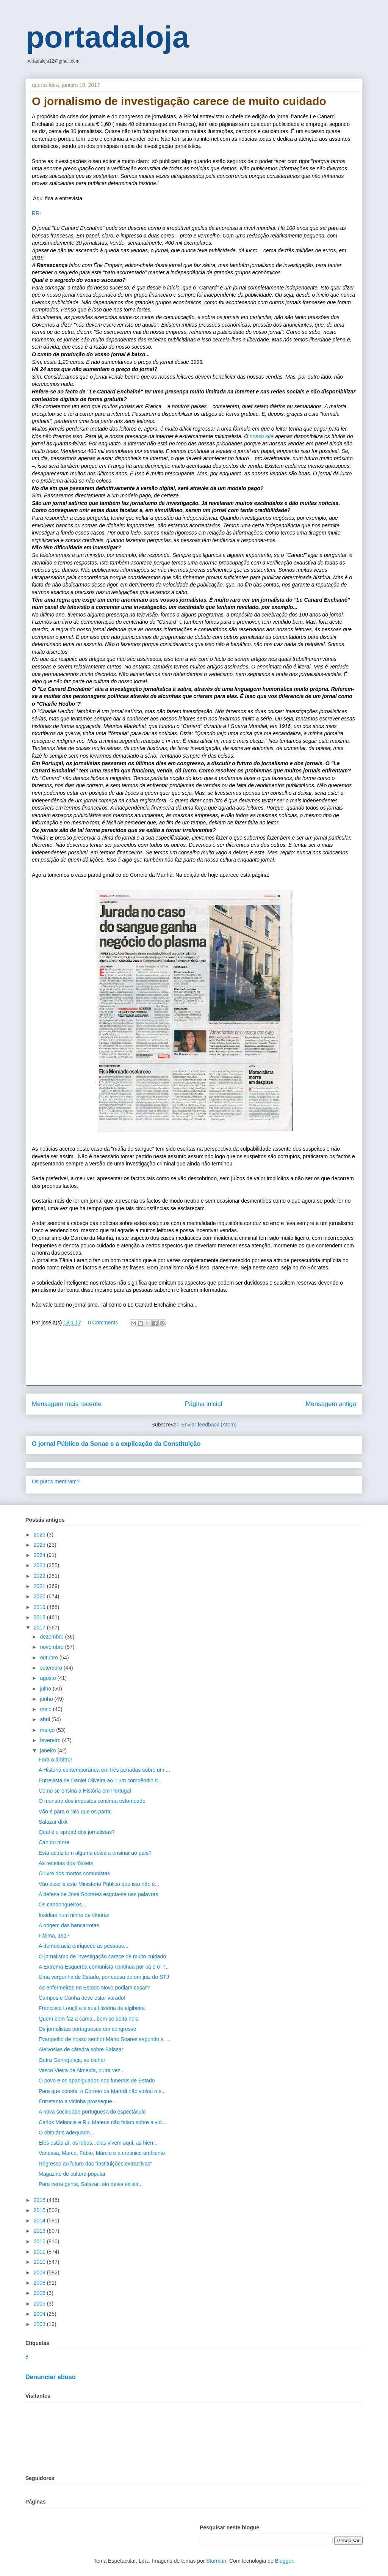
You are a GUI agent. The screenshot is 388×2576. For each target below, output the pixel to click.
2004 (40, 2314)
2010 (40, 2262)
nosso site (262, 436)
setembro (51, 1668)
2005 (40, 2304)
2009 (40, 2272)
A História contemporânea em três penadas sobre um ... (104, 1770)
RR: (36, 213)
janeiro (48, 1750)
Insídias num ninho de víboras (74, 1915)
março (48, 1730)
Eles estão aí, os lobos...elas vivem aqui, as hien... (98, 2143)
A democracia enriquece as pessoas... (83, 1946)
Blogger (284, 2561)
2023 (40, 1565)
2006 (40, 2293)
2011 (40, 2252)
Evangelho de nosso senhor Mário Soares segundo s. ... (105, 2039)
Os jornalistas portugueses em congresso (87, 2029)
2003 (40, 2324)
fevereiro (51, 1740)
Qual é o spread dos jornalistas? (77, 1832)
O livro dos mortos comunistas (74, 1873)
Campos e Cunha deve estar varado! (82, 1998)
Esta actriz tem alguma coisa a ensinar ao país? (95, 1853)
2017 (40, 1628)
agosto (48, 1678)
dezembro (52, 1637)
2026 (40, 1535)
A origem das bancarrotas (69, 1925)
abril (45, 1719)
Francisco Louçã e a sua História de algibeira (92, 2008)
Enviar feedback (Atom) (208, 1425)
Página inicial (203, 1404)
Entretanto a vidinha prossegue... (77, 2101)
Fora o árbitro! (55, 1760)
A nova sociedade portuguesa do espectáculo (92, 2112)
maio (46, 1709)
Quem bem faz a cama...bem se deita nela (89, 2019)
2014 (40, 2220)
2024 (40, 1555)
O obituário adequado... (66, 2132)
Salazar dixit (53, 1822)
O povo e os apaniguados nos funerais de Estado (97, 2080)
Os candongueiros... (62, 1904)
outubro (49, 1657)
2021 (40, 1586)
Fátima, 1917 (54, 1936)
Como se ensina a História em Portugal (85, 1791)
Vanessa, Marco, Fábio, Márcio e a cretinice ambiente (102, 2153)
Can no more (54, 1842)
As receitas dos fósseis (66, 1863)
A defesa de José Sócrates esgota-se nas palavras (98, 1894)
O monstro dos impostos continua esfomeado (92, 1801)
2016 (40, 2200)
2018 (40, 1617)
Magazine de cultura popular (72, 2174)
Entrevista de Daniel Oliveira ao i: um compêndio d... (100, 1780)
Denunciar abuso (50, 2376)
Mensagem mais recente (67, 1404)
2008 (40, 2283)
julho (46, 1689)
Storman (216, 2561)
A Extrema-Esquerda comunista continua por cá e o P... (104, 1967)
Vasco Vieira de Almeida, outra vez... (82, 2070)
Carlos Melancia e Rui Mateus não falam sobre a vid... (102, 2122)
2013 (40, 2231)
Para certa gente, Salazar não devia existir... (91, 2184)
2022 (40, 1576)
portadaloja (107, 37)
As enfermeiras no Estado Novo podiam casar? (94, 1988)
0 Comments (103, 1322)
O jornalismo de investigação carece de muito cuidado (102, 1956)
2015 (40, 2210)
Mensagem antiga (331, 1404)
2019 (40, 1607)
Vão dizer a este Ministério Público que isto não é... (99, 1884)
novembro (52, 1647)
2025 (40, 1545)
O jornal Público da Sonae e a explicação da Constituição (116, 1443)
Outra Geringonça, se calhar (72, 2060)
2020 (40, 1596)
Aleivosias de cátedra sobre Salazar (81, 2049)
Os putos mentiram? (56, 1481)
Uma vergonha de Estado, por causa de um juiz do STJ (104, 1977)
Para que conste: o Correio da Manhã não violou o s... (102, 2091)
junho (47, 1699)
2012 (40, 2241)
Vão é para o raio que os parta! (75, 1812)
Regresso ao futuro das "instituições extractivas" (95, 2164)
